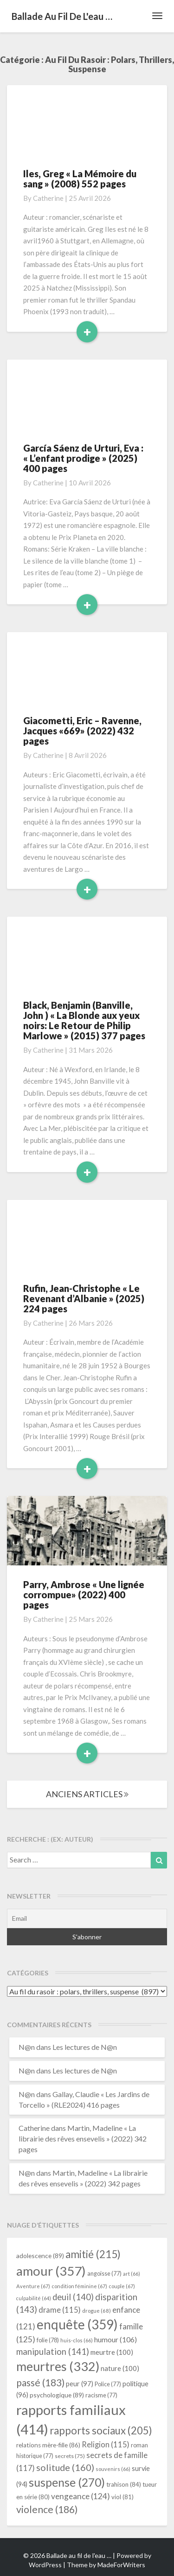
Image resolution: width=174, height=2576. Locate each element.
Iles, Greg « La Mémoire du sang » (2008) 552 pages (79, 178)
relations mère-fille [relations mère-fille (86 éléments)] (48, 2445)
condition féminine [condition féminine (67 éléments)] (79, 2286)
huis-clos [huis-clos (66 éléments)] (76, 2340)
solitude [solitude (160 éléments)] (65, 2467)
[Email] (87, 1918)
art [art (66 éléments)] (131, 2274)
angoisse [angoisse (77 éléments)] (104, 2273)
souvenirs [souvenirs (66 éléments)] (113, 2469)
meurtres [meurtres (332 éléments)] (57, 2366)
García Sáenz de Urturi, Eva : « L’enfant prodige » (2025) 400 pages (83, 458)
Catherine (48, 198)
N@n (27, 2046)
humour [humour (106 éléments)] (115, 2339)
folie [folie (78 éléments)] (48, 2340)
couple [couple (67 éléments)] (122, 2286)
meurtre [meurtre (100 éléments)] (111, 2352)
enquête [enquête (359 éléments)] (77, 2324)
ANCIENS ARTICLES (87, 1794)
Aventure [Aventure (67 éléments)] (33, 2286)
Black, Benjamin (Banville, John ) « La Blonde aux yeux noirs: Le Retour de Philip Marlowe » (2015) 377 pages (84, 1020)
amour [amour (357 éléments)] (51, 2270)
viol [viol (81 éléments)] (122, 2497)
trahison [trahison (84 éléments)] (123, 2484)
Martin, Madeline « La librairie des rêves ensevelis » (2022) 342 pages (83, 2138)
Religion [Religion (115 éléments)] (105, 2444)
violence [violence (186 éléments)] (47, 2509)
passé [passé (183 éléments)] (40, 2382)
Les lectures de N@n (84, 2046)
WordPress (45, 2565)
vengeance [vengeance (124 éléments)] (80, 2496)
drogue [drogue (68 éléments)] (96, 2311)
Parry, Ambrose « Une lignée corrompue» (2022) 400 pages (83, 1594)
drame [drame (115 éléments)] (60, 2309)
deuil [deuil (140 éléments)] (73, 2297)
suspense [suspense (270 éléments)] (67, 2482)
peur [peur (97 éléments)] (79, 2383)
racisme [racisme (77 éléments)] (101, 2395)
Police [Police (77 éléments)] (108, 2384)
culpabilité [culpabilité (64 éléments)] (33, 2298)
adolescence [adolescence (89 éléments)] (40, 2255)
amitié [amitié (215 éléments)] (93, 2254)
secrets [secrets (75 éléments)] (70, 2455)
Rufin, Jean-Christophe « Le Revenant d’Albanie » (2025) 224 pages (83, 1298)
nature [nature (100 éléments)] (120, 2368)
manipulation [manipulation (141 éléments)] (52, 2351)
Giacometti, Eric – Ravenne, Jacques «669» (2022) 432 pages (82, 730)
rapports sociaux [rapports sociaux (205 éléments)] (101, 2430)
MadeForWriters (121, 2565)
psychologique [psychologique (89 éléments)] (57, 2395)
